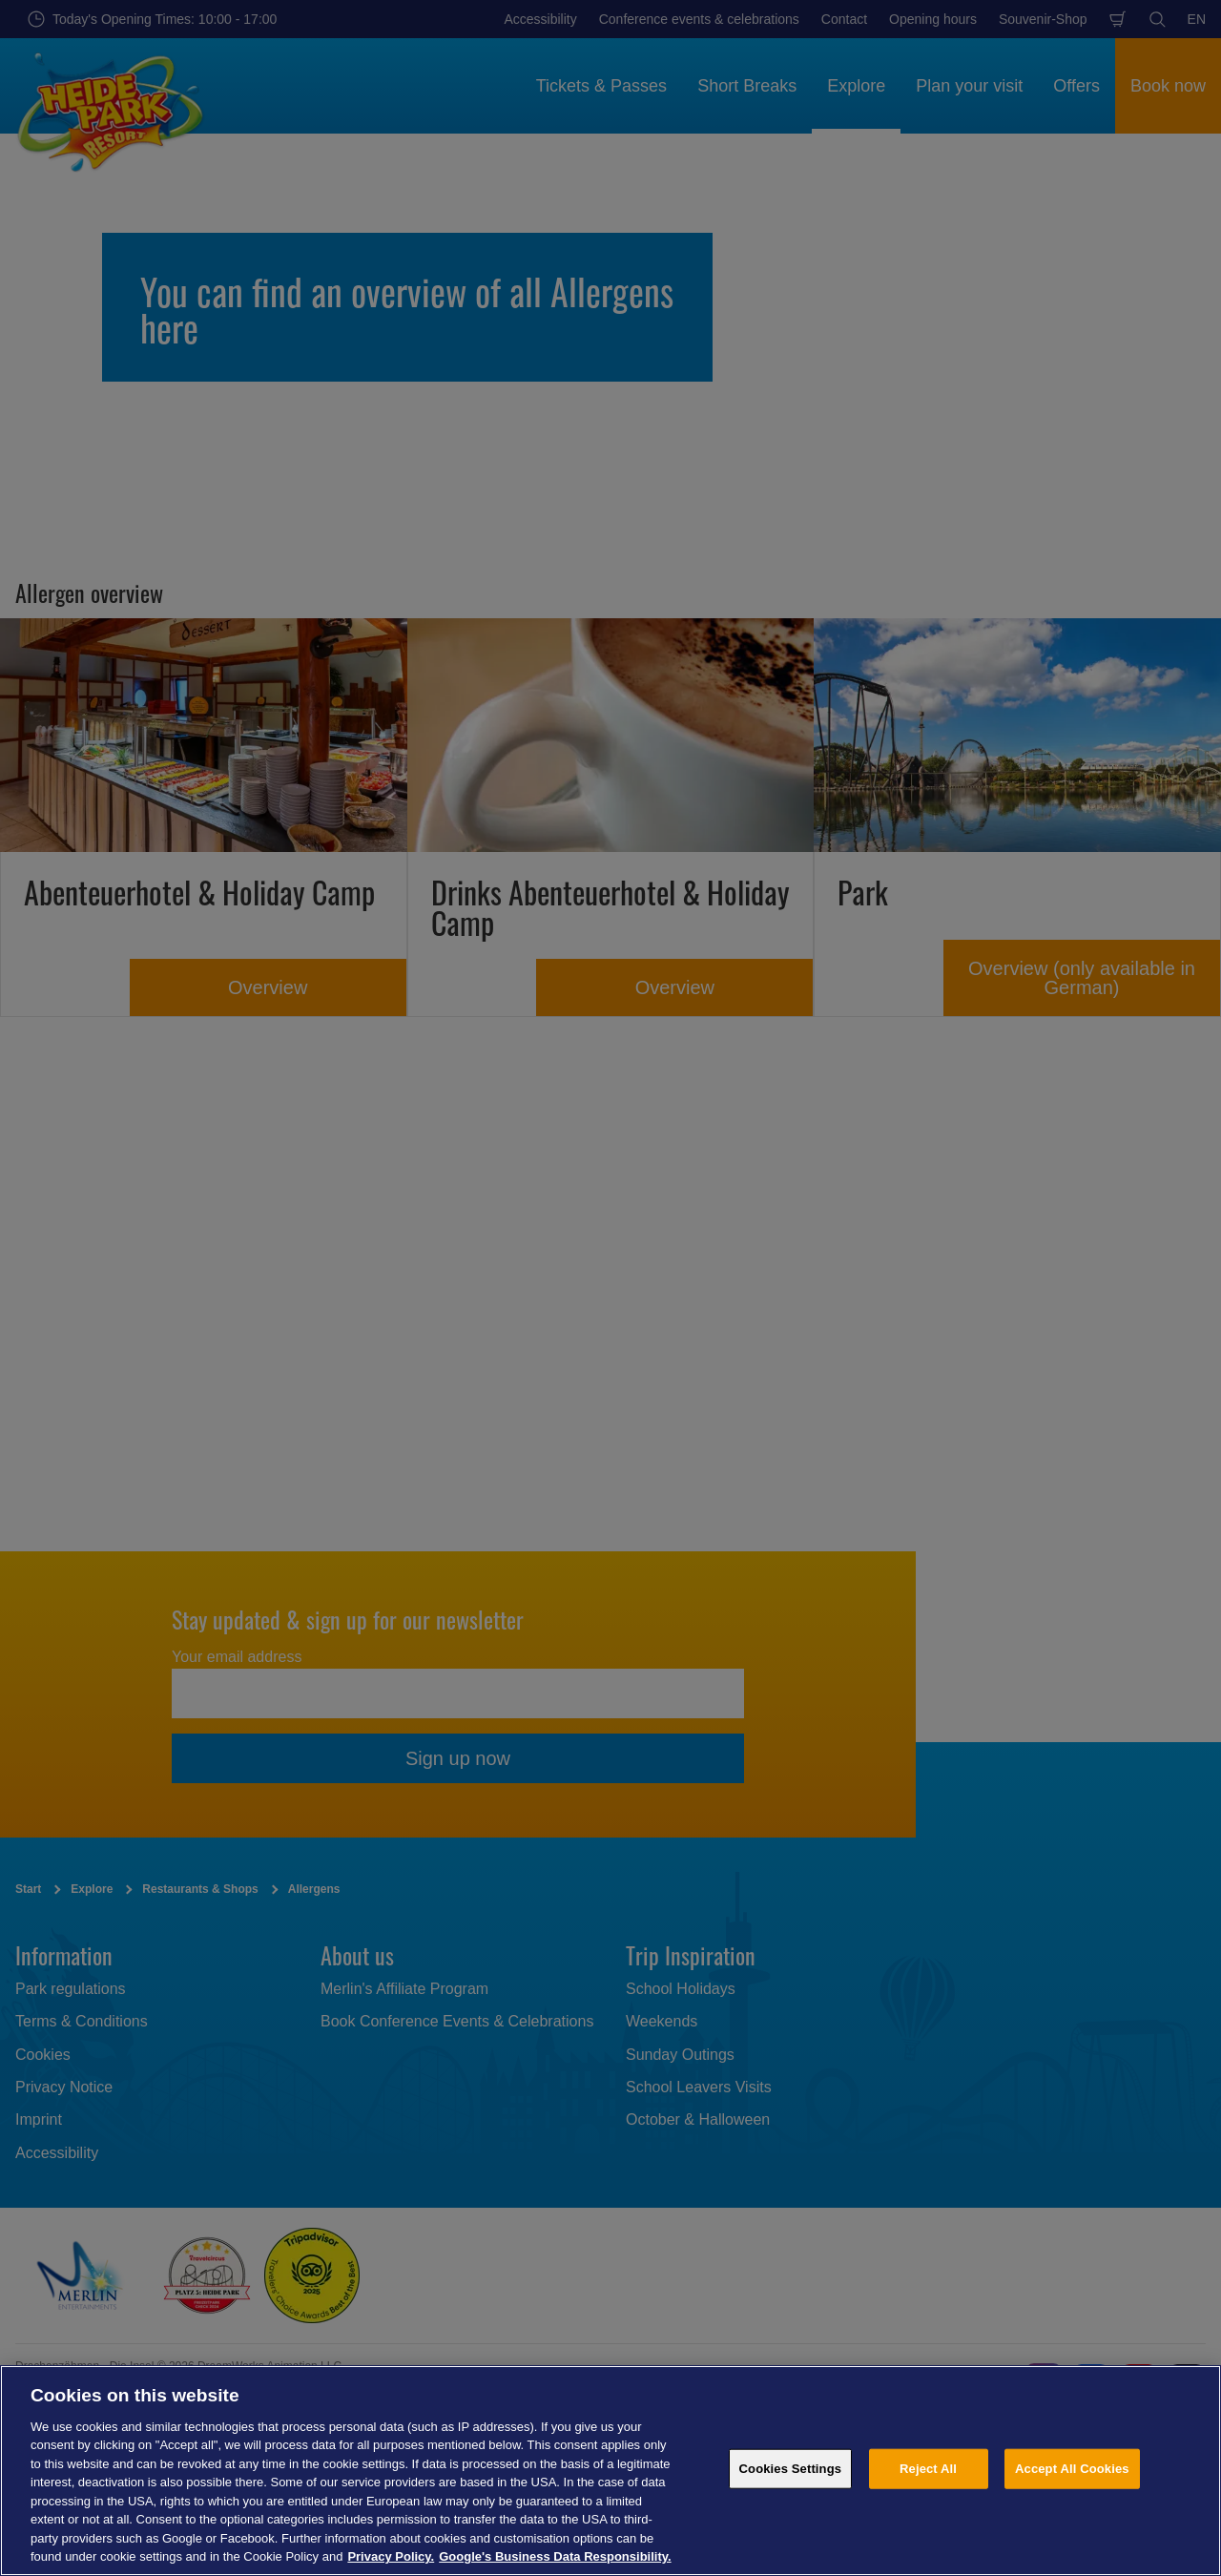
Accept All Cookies (1072, 2469)
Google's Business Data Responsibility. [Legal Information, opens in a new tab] (555, 2556)
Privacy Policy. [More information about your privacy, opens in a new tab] (390, 2556)
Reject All (928, 2469)
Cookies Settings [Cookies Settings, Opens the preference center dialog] (790, 2469)
